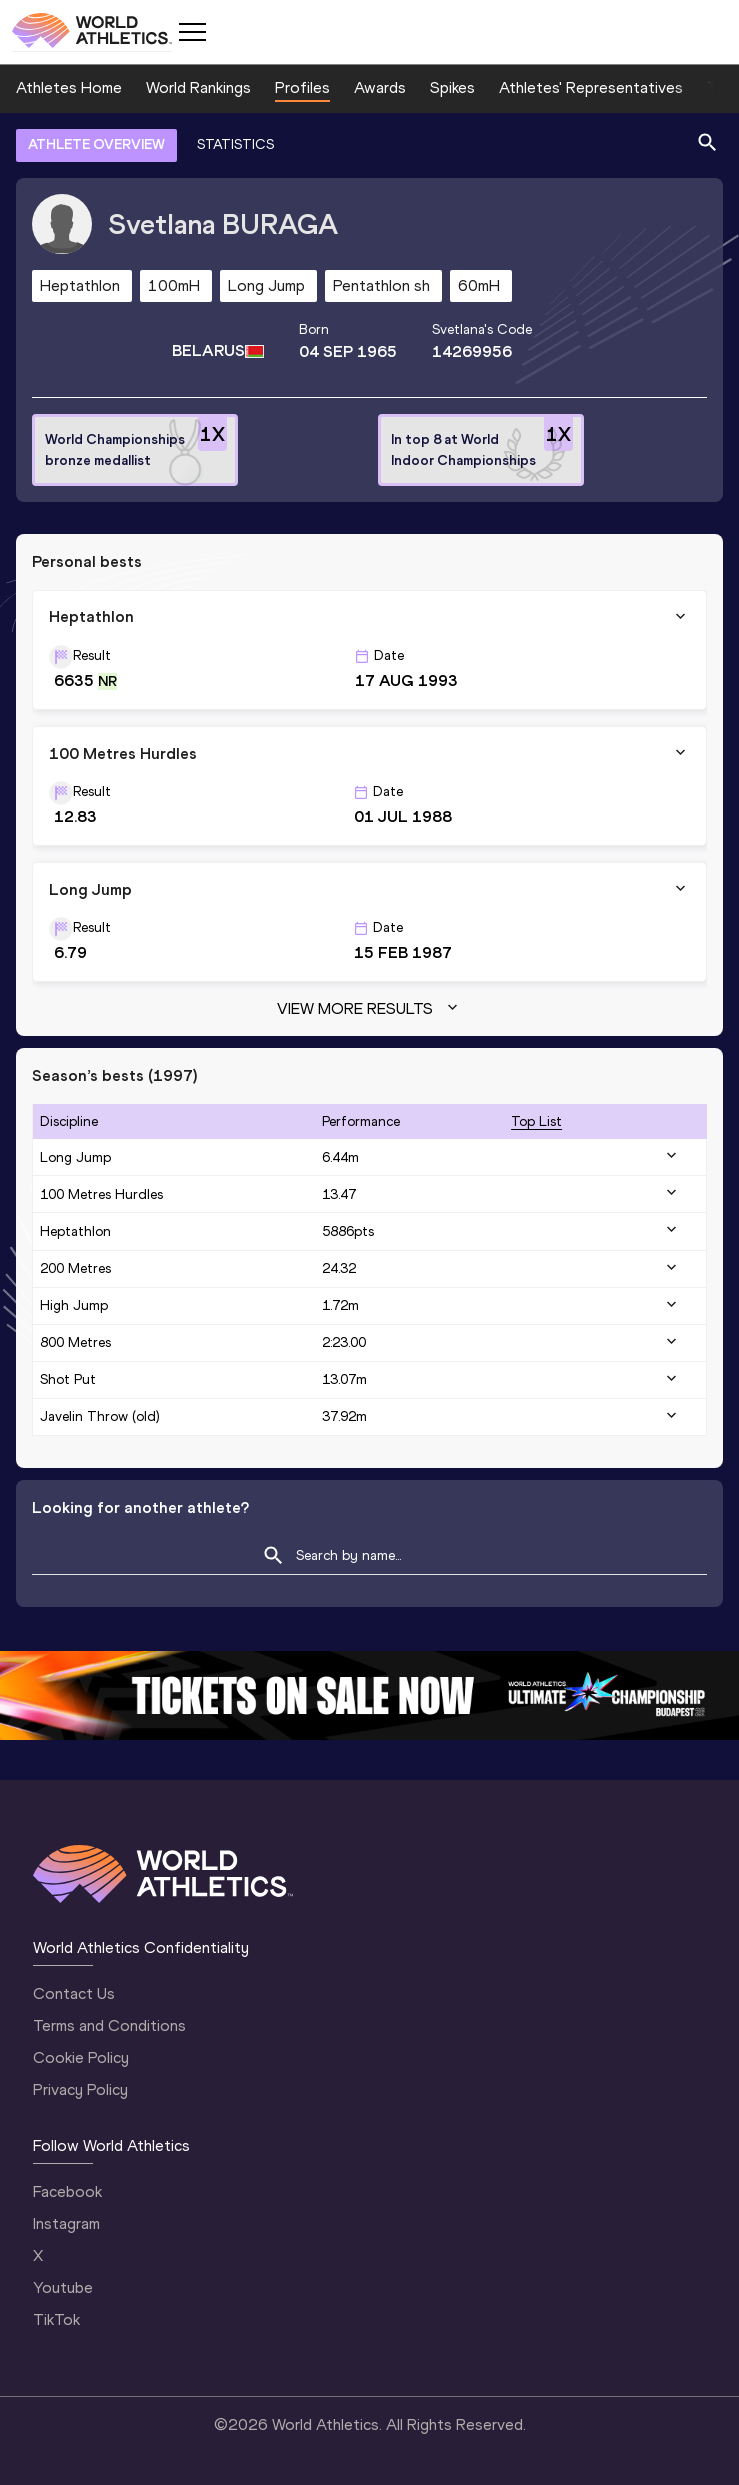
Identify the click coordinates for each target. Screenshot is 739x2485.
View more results (369, 1009)
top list (536, 1121)
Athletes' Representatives (591, 87)
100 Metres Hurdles (101, 1194)
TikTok (56, 2319)
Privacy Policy (80, 2089)
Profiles (302, 87)
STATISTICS (235, 144)
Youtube (63, 2287)
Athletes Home (69, 87)
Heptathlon (75, 1231)
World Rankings (198, 87)
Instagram (66, 2223)
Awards (380, 87)
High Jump (74, 1305)
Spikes (452, 87)
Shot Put (68, 1379)
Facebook (67, 2191)
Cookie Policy (81, 2057)
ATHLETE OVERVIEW (96, 144)
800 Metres (75, 1342)
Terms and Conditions (109, 2025)
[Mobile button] (192, 32)
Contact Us (74, 1993)
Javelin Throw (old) (100, 1416)
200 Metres (75, 1268)
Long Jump (75, 1157)
